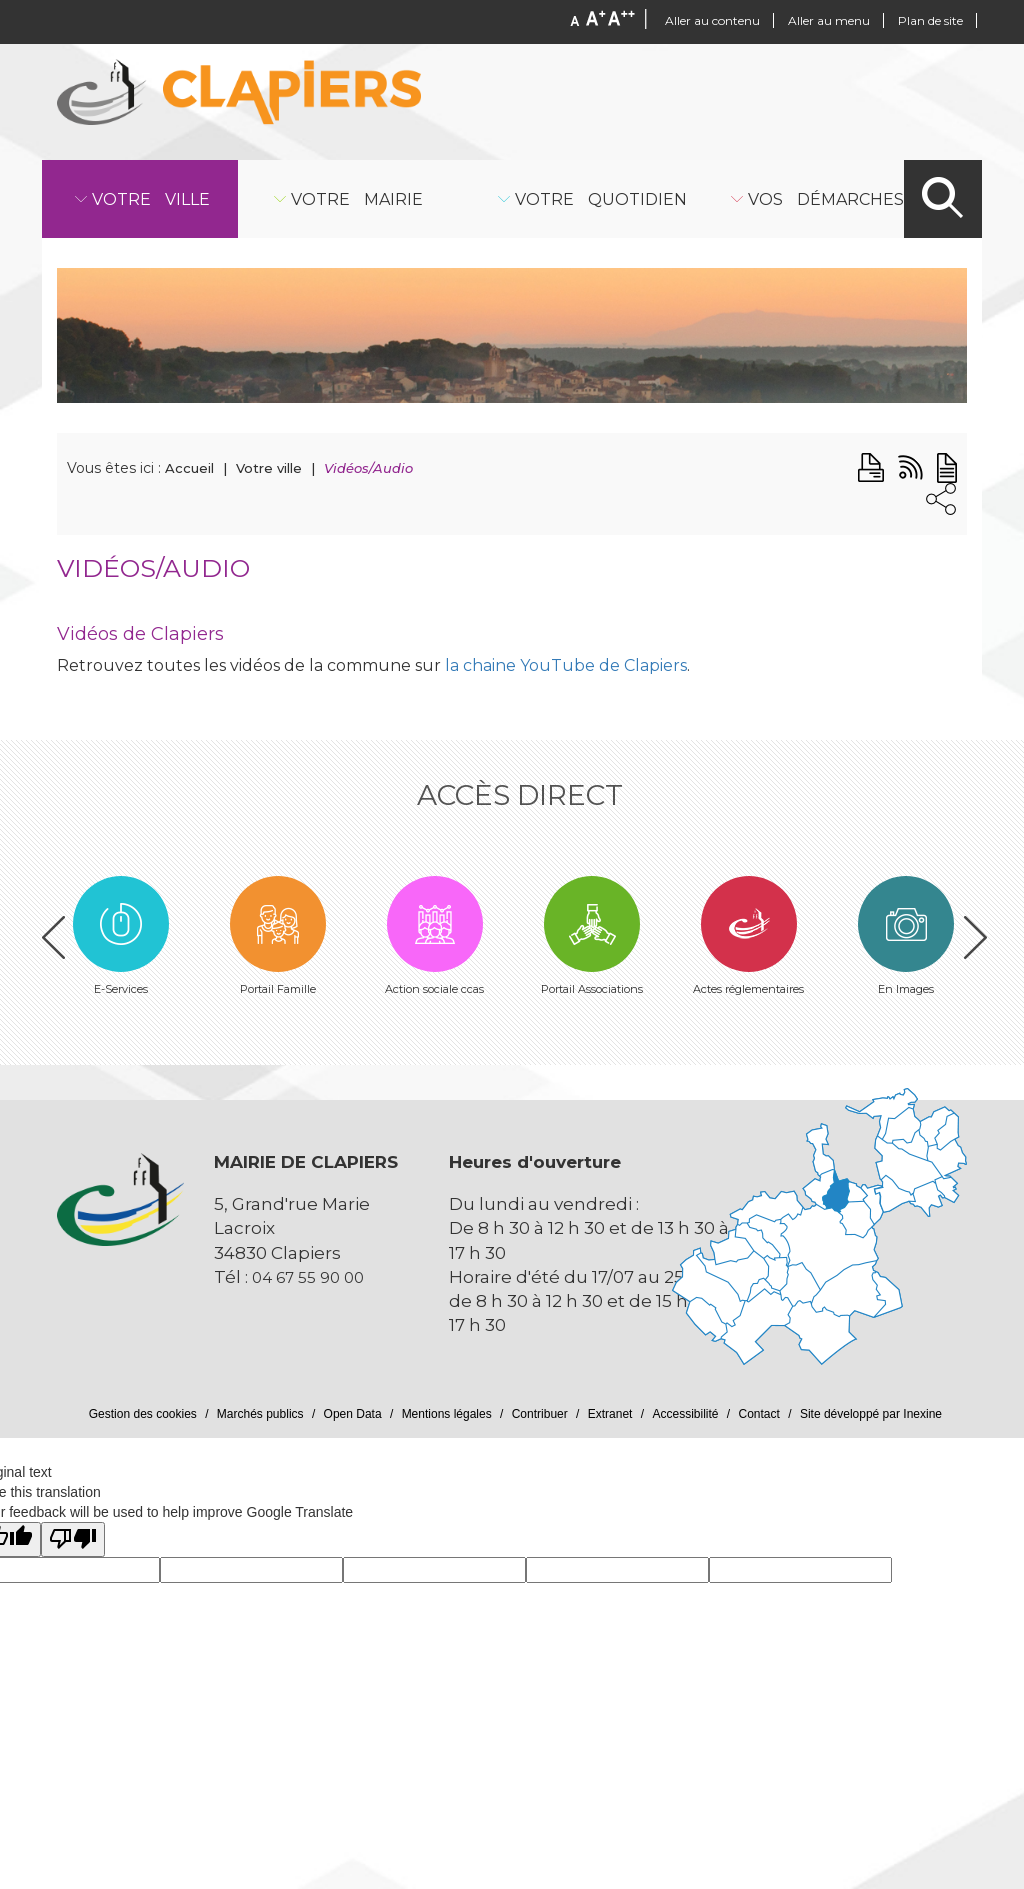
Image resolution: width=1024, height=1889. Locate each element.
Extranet (610, 1414)
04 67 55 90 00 (308, 1277)
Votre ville (269, 468)
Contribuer (540, 1414)
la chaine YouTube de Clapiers (564, 665)
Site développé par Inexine (871, 1414)
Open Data (353, 1414)
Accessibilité (685, 1414)
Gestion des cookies (143, 1414)
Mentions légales (447, 1414)
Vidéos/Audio (368, 468)
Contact (759, 1414)
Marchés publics (260, 1414)
